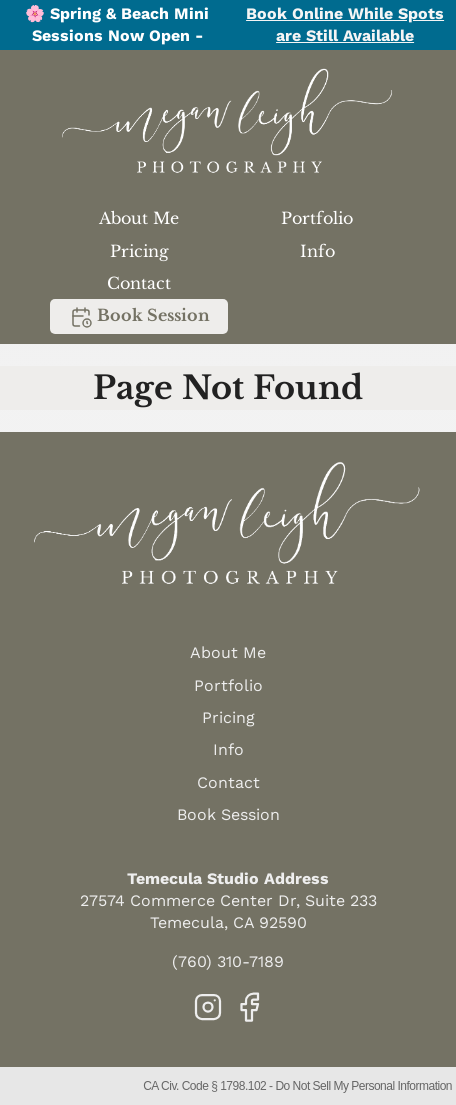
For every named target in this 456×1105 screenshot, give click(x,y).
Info (317, 251)
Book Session (139, 317)
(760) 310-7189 (228, 961)
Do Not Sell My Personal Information (363, 1086)
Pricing (139, 251)
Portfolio (317, 218)
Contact (139, 283)
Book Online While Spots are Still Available (345, 24)
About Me (139, 218)
